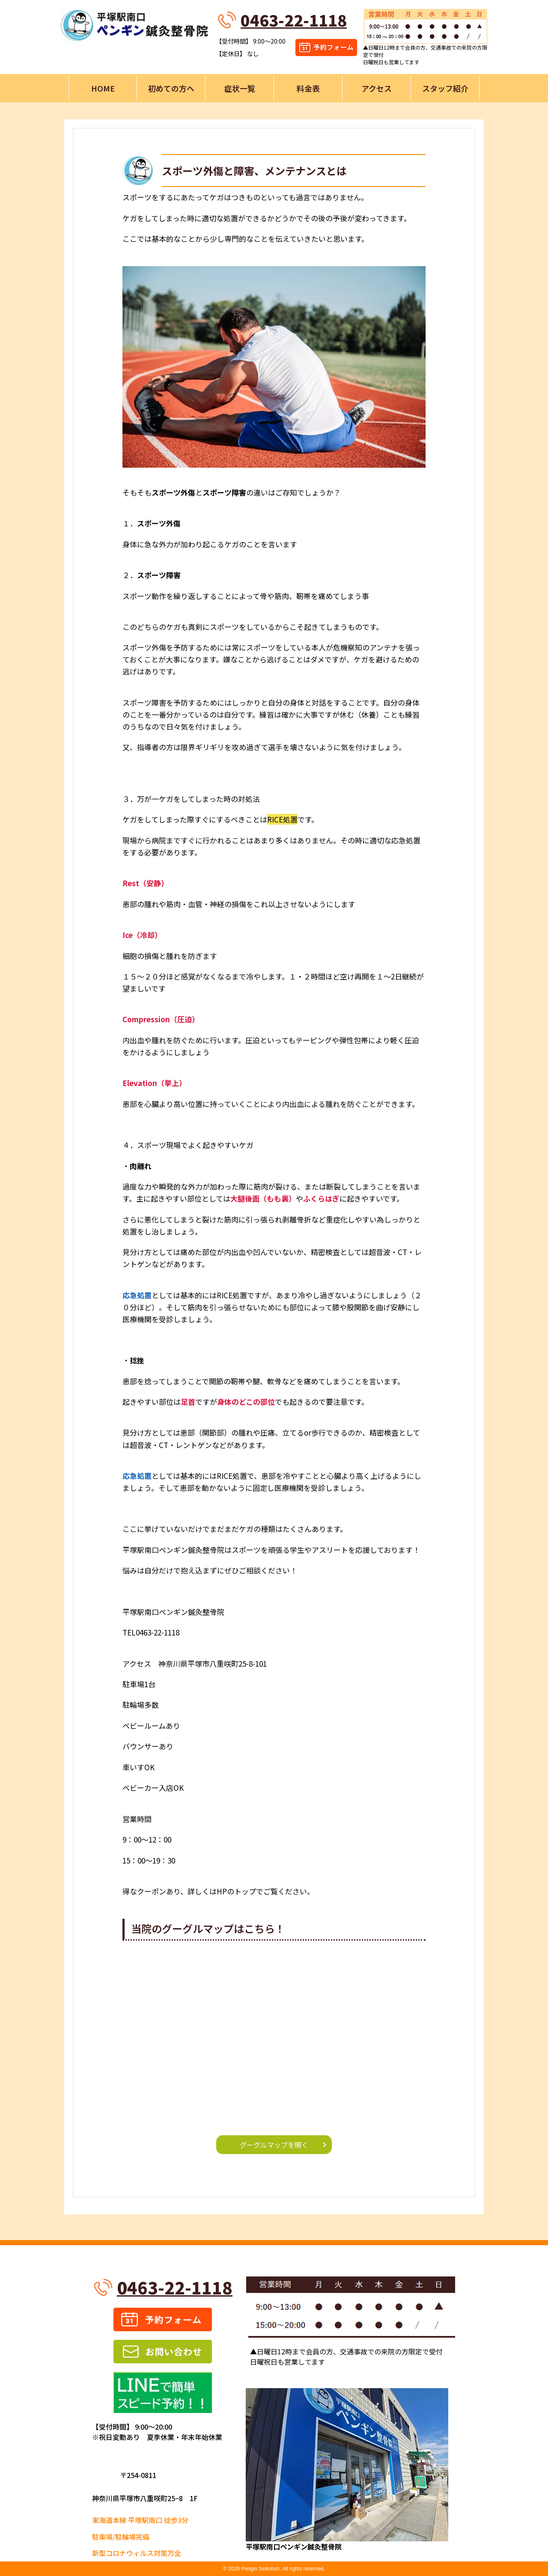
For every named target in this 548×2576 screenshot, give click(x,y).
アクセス (376, 88)
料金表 (308, 88)
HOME (103, 88)
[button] (273, 367)
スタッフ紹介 (445, 88)
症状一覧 (239, 88)
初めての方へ (171, 88)
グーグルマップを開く (274, 2145)
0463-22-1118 (294, 20)
